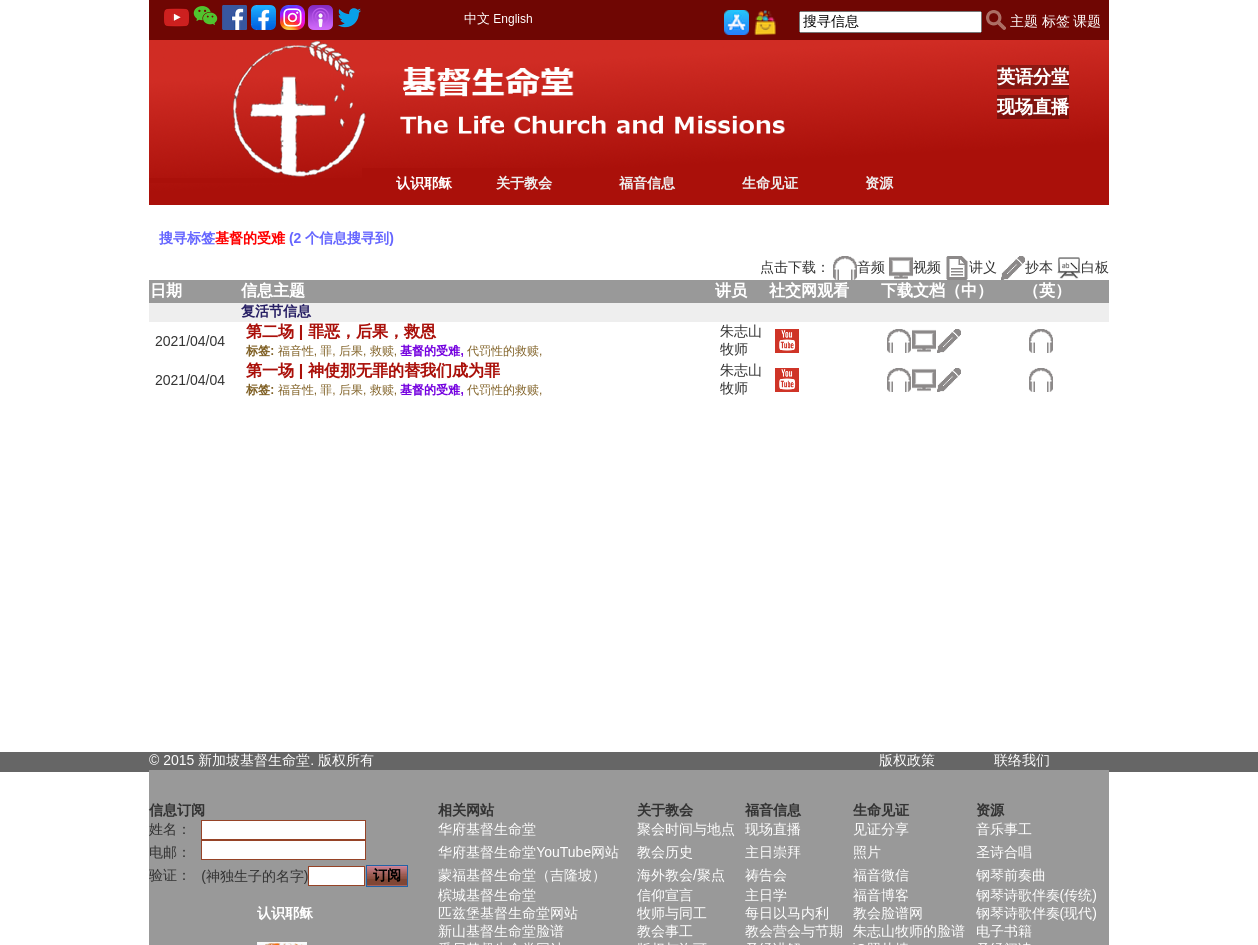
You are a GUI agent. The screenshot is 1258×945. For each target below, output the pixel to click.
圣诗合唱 (1004, 852)
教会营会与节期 (794, 931)
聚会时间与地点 (686, 829)
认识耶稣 (424, 183)
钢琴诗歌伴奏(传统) (1036, 895)
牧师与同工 (672, 913)
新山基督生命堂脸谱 (501, 931)
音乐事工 (1004, 829)
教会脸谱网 (888, 913)
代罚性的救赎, (504, 351)
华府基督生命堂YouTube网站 (528, 852)
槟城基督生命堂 (487, 895)
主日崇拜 (773, 852)
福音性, (299, 351)
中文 (477, 18)
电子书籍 (1004, 931)
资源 (879, 183)
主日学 (766, 895)
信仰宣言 (665, 895)
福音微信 (881, 875)
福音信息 (647, 183)
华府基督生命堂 (487, 829)
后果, (354, 351)
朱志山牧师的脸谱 (909, 931)
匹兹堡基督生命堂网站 (508, 913)
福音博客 (881, 895)
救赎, (385, 351)
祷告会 (766, 875)
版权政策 (907, 760)
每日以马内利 (787, 913)
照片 (867, 852)
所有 (360, 760)
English (512, 19)
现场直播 (1033, 107)
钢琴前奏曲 (1011, 875)
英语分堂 (1033, 77)
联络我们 (1022, 760)
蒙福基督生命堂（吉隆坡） (522, 875)
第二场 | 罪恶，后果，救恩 (340, 331)
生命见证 (770, 183)
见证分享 (881, 829)
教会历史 (665, 852)
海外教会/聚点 (681, 875)
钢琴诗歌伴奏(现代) (1036, 913)
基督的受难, (433, 351)
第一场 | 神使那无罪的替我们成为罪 (372, 370)
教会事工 (665, 931)
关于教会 (524, 183)
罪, (329, 351)
